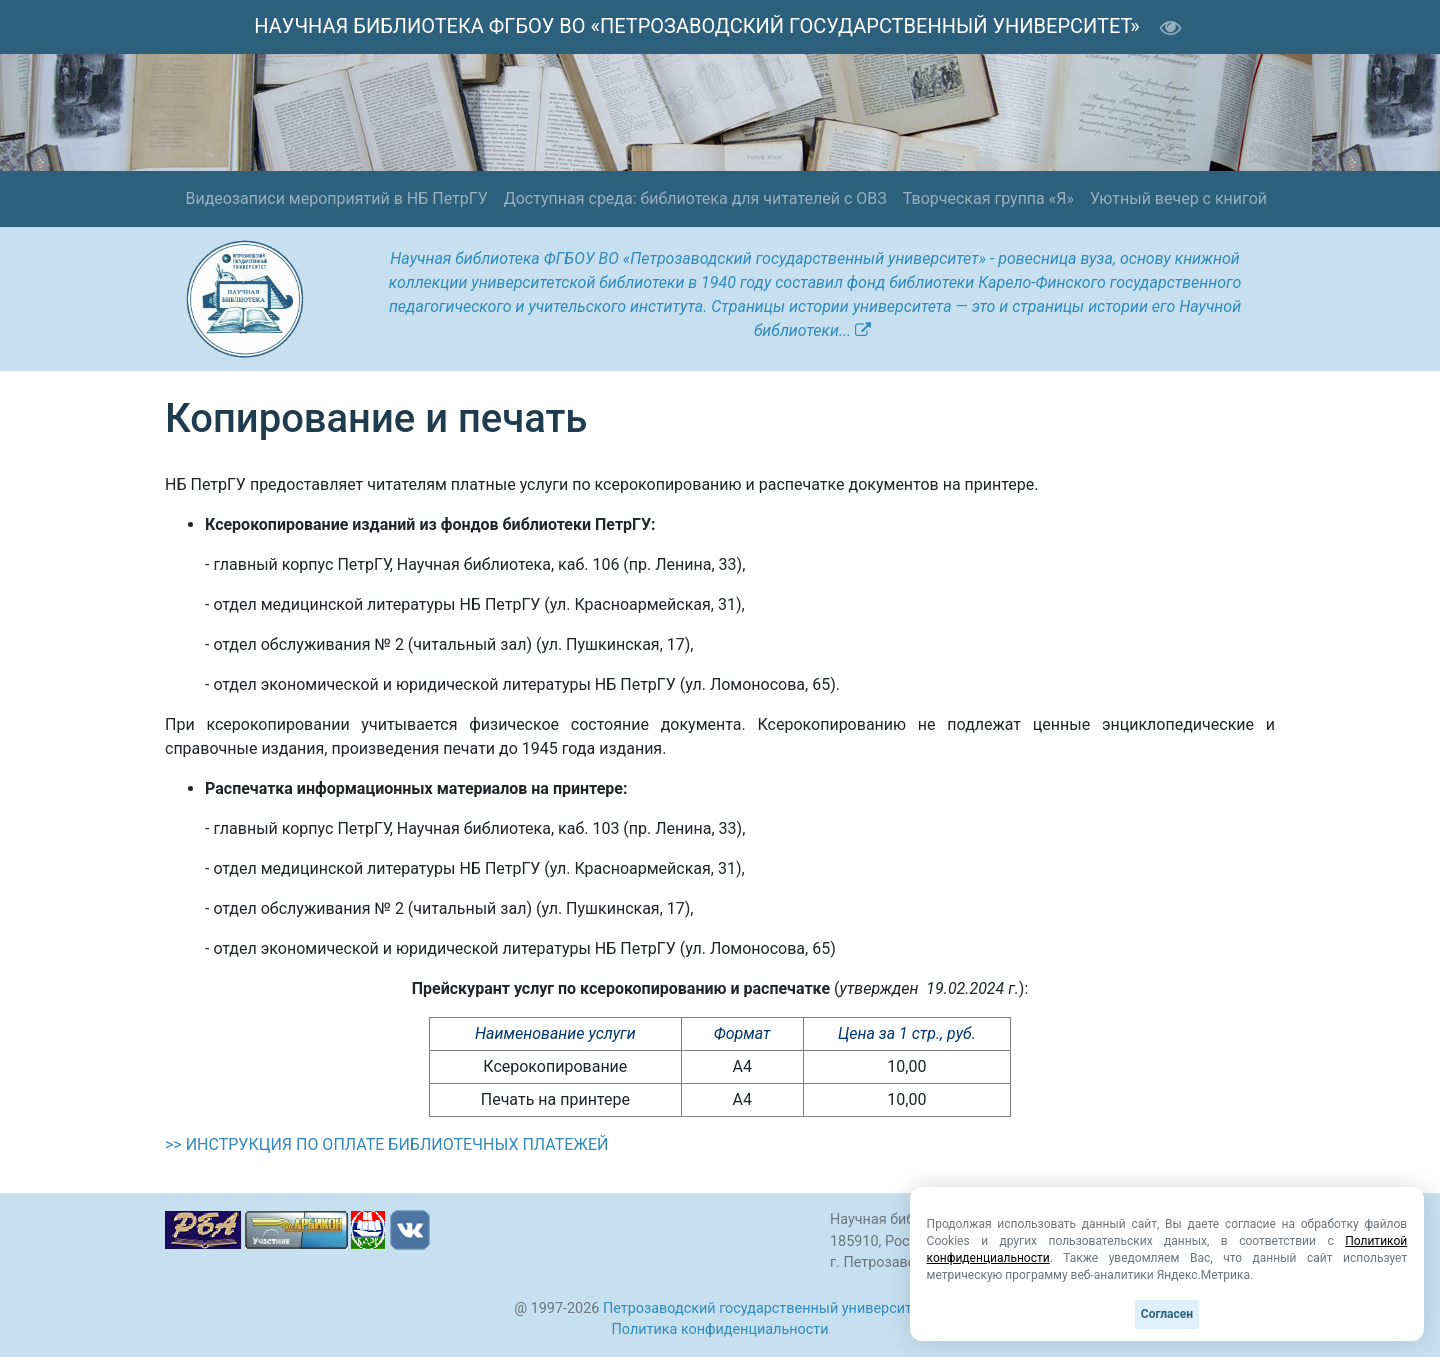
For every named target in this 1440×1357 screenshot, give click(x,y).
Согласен (1167, 1314)
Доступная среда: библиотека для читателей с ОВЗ (695, 198)
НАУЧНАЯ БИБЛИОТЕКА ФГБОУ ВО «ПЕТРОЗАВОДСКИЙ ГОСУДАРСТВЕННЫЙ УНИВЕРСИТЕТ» (696, 26)
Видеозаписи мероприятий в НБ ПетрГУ (336, 198)
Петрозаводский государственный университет (764, 1308)
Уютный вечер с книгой (1178, 198)
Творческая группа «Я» (988, 198)
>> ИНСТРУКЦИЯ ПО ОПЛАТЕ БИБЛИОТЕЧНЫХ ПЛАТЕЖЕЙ (386, 1144)
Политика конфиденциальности (720, 1329)
